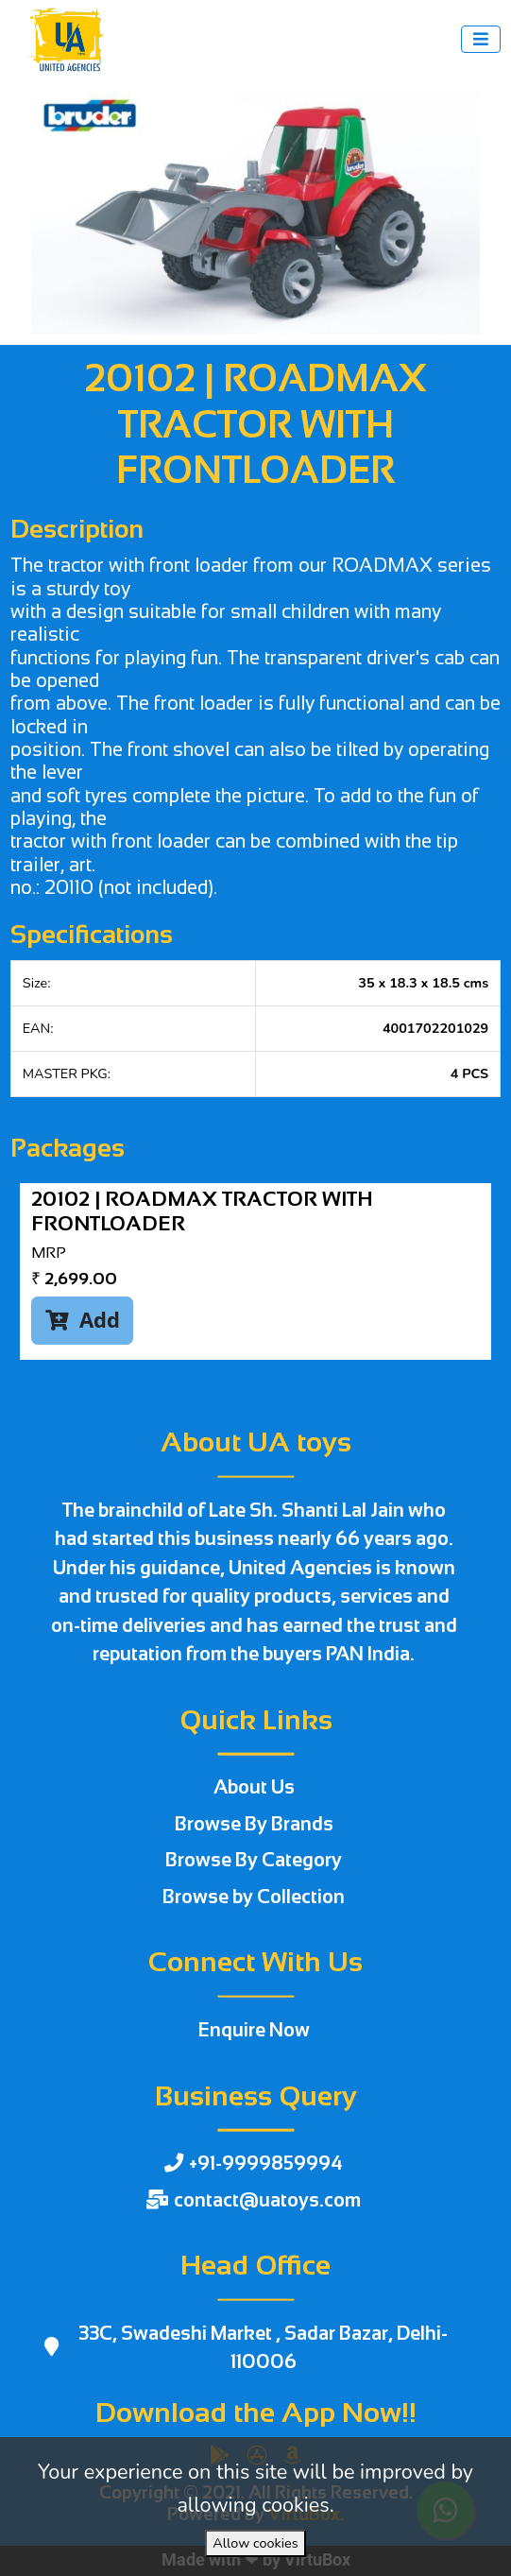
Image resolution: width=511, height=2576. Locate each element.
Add (82, 1319)
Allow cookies (255, 2542)
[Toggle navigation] (481, 39)
